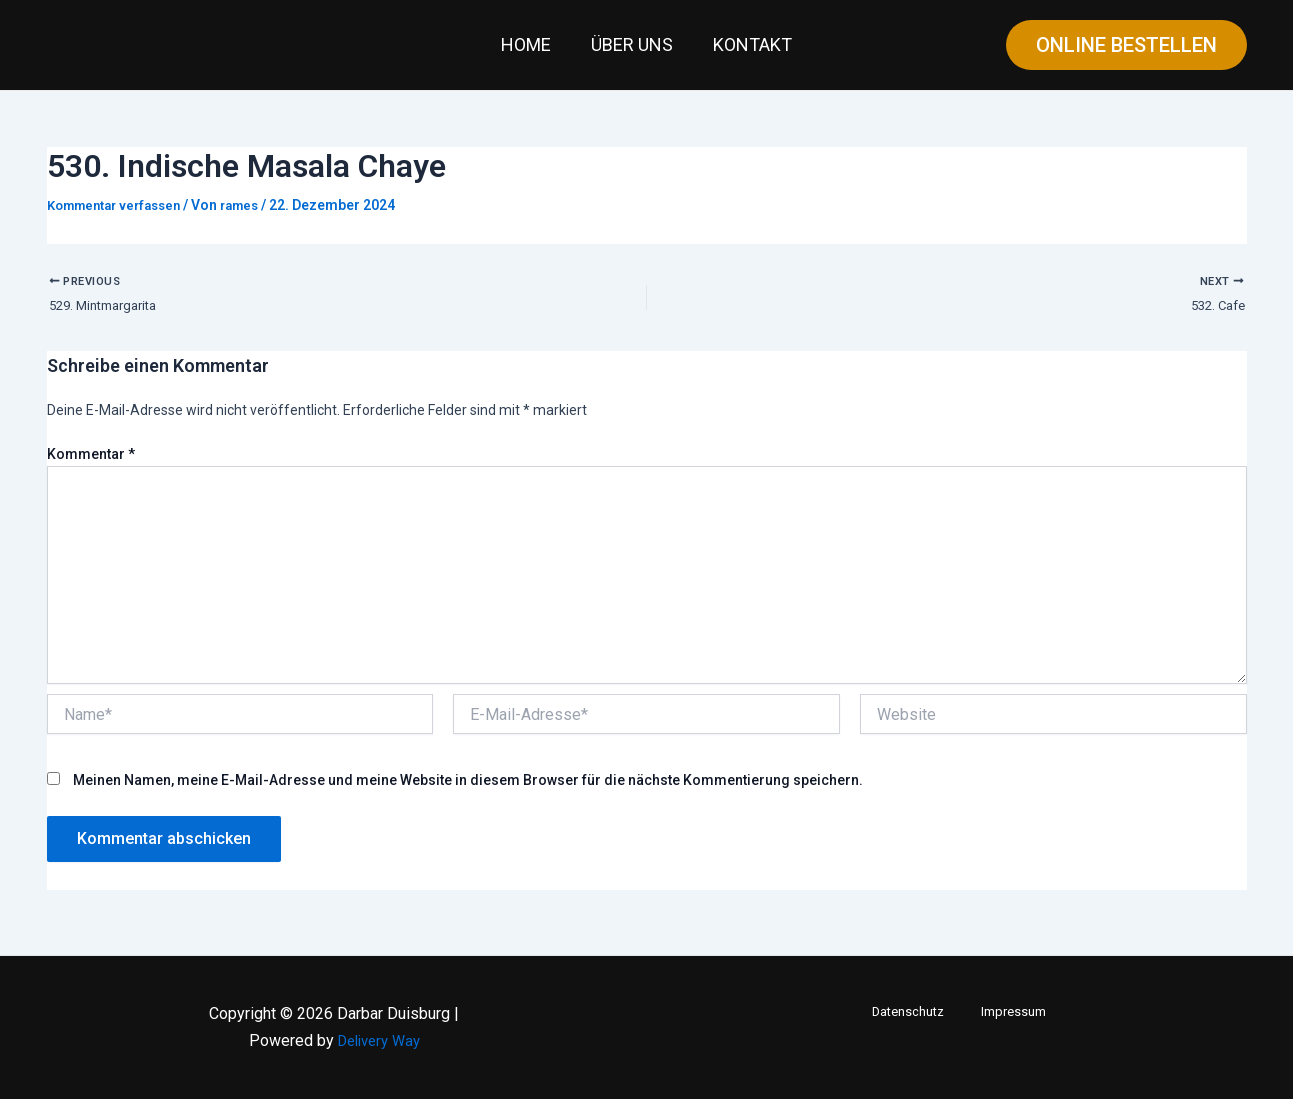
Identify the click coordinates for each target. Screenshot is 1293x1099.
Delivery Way (379, 1040)
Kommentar (91, 463)
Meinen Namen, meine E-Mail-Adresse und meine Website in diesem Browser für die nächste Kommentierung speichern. (468, 788)
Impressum (1007, 1012)
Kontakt (748, 44)
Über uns (632, 44)
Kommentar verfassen (121, 205)
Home (530, 44)
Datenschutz (916, 1012)
